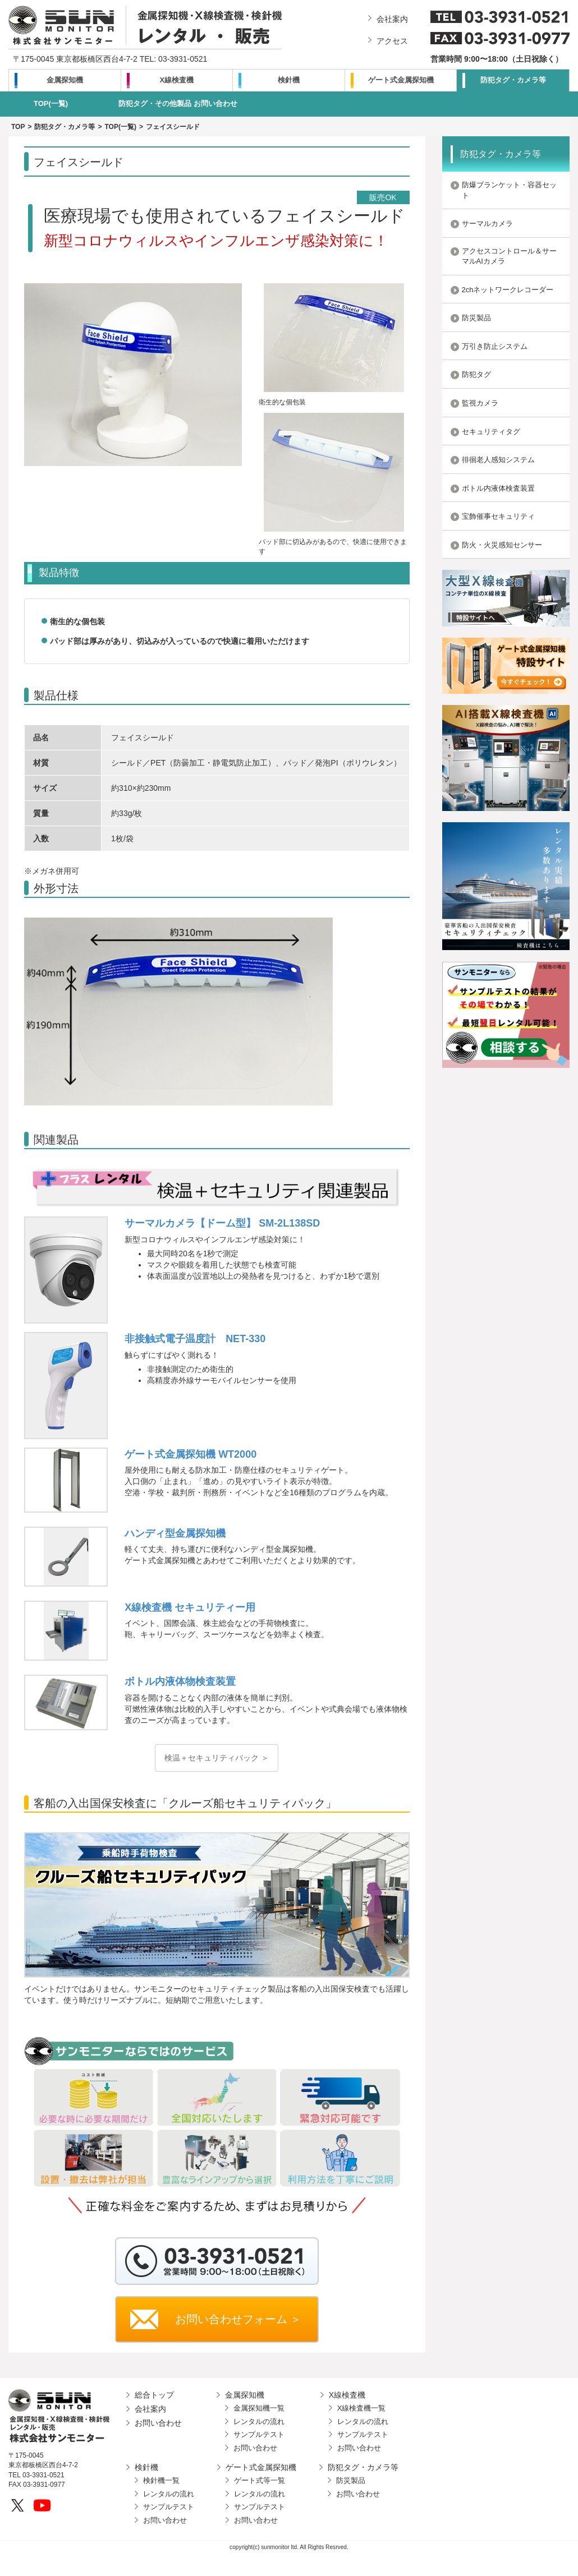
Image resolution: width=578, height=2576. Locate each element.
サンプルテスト (259, 2434)
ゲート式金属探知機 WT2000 (190, 1454)
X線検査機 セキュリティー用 (190, 1607)
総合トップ (154, 2394)
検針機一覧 (161, 2480)
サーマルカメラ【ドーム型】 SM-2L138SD (222, 1223)
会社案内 (392, 19)
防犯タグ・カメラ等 (513, 80)
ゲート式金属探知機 (401, 80)
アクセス (392, 40)
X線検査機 (177, 80)
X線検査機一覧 (361, 2408)
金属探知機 (65, 80)
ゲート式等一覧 (259, 2480)
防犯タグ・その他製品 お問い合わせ (177, 103)
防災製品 (350, 2480)
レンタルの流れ (259, 2421)
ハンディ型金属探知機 (175, 1533)
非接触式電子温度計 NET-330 (195, 1338)
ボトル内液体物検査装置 (180, 1681)
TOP (18, 127)
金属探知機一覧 (259, 2408)
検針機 (289, 80)
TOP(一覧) (51, 103)
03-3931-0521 (182, 58)
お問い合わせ (158, 2422)
